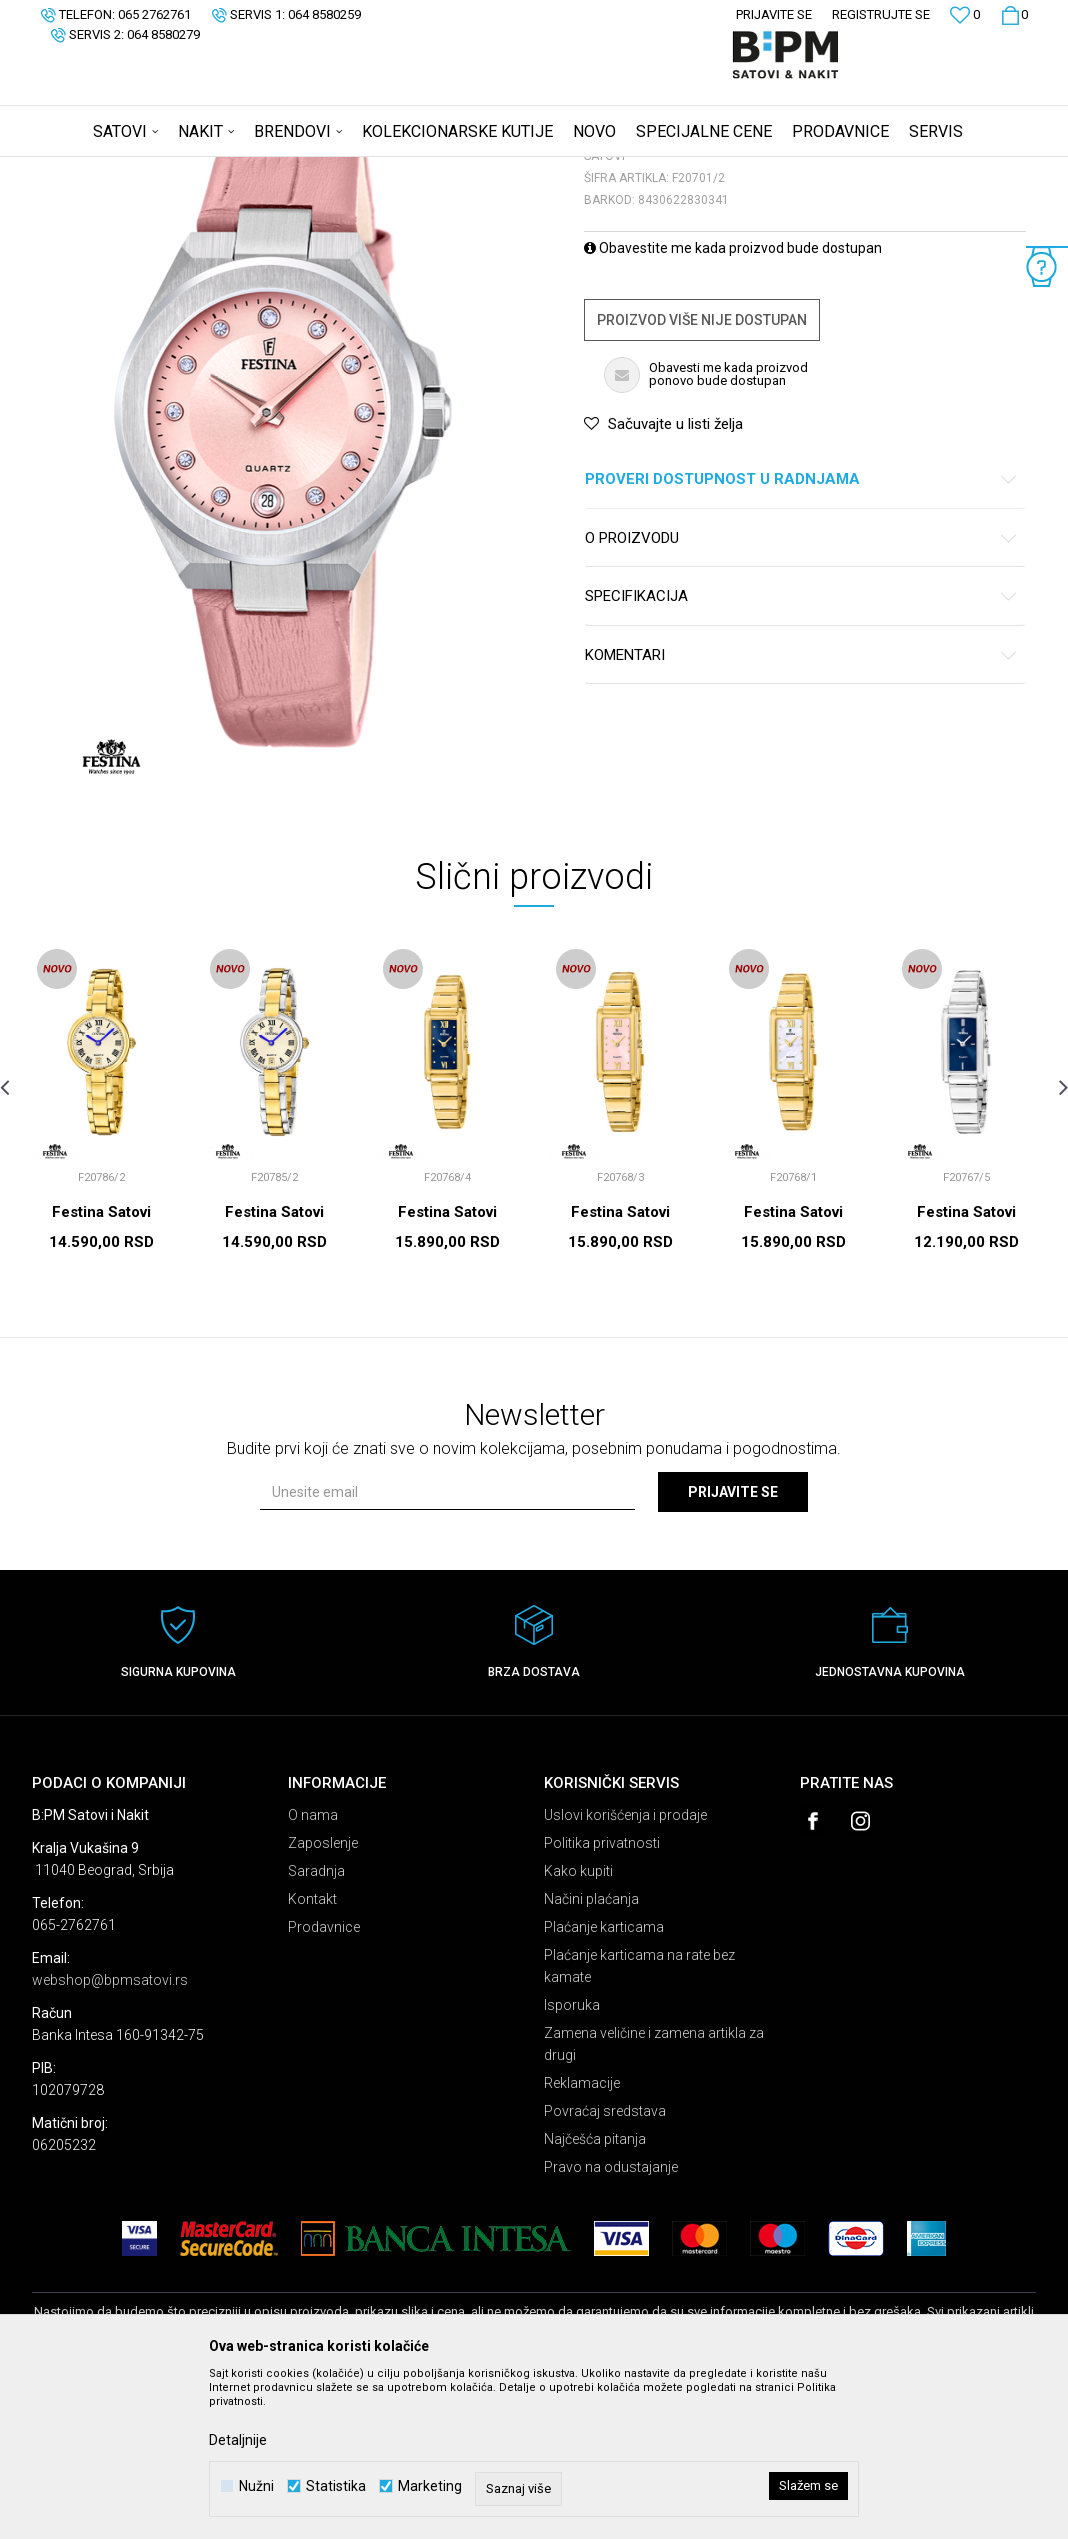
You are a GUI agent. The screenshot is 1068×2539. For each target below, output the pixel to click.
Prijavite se (733, 1649)
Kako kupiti (578, 2028)
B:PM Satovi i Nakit (83, 170)
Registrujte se (881, 14)
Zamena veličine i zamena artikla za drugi (654, 2201)
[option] (101, 1276)
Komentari (801, 812)
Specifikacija (801, 753)
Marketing (430, 2486)
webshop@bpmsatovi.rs (110, 2137)
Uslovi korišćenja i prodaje (625, 1972)
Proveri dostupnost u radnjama (801, 636)
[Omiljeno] (965, 17)
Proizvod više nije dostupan (702, 477)
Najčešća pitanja (595, 2296)
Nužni (256, 2486)
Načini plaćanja (591, 2056)
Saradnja (316, 2028)
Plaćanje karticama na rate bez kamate (639, 2123)
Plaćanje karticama (604, 2084)
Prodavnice (324, 2084)
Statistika (336, 2486)
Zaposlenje (323, 2000)
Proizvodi (174, 170)
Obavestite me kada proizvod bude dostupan (733, 405)
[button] (1025, 130)
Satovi (232, 170)
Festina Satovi (101, 1369)
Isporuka (572, 2162)
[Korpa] (1014, 15)
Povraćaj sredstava (605, 2268)
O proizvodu (801, 695)
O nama (313, 1972)
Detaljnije (238, 2440)
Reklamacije (582, 2240)
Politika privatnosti (602, 2000)
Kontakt (312, 2056)
